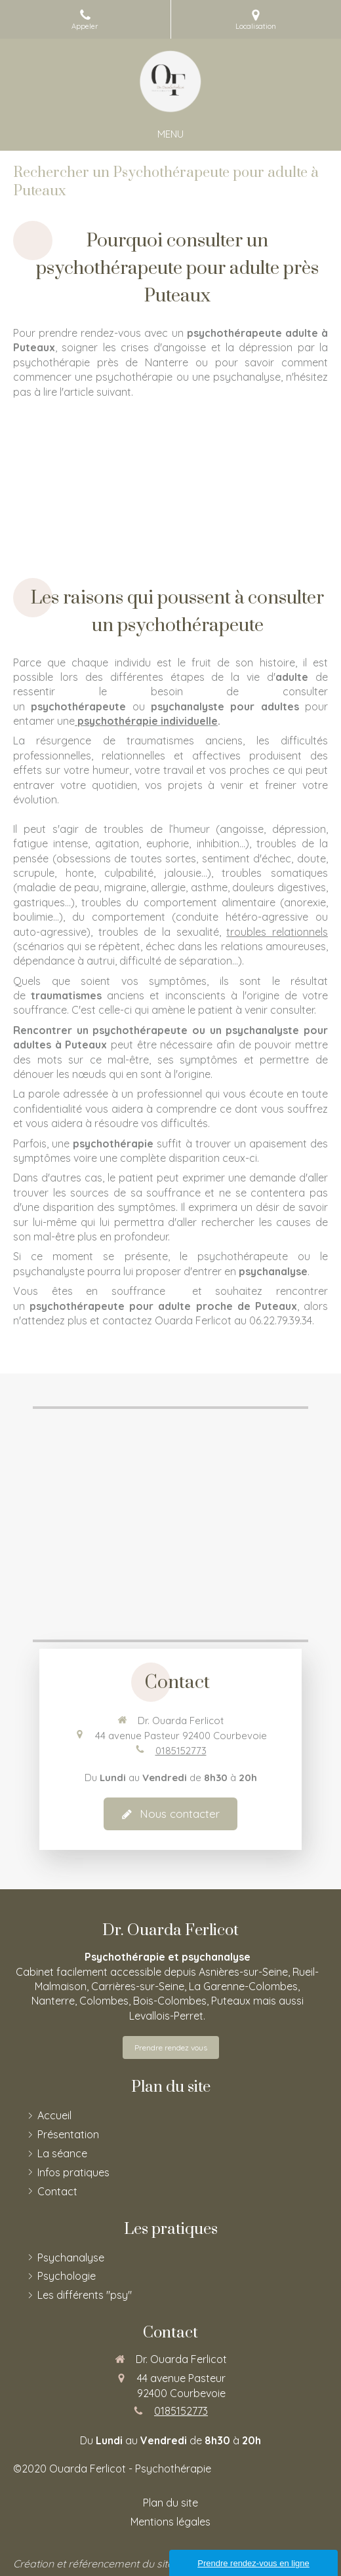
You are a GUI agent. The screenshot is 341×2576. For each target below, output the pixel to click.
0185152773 (181, 1750)
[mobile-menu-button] (170, 134)
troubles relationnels (277, 931)
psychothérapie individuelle (147, 720)
